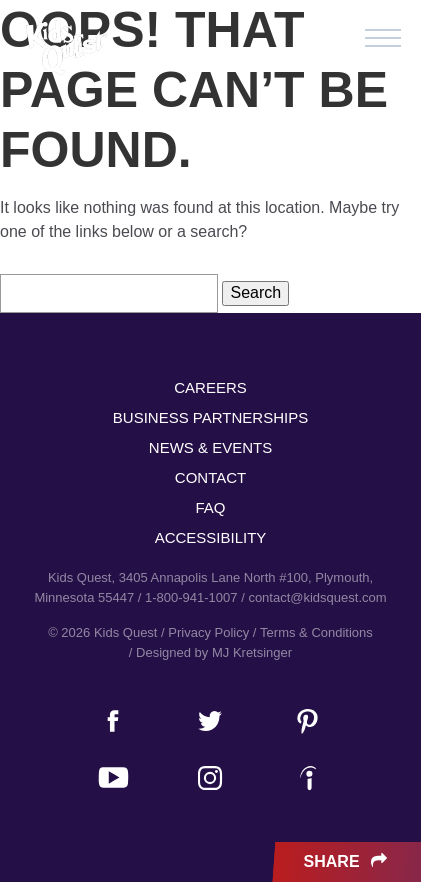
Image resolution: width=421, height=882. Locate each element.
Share (347, 862)
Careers (210, 387)
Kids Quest (64, 47)
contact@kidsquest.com (317, 597)
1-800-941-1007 (191, 597)
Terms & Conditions (316, 632)
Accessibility (211, 537)
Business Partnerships (210, 417)
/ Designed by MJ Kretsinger (210, 652)
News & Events (210, 447)
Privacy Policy (208, 632)
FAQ (210, 507)
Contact (210, 477)
